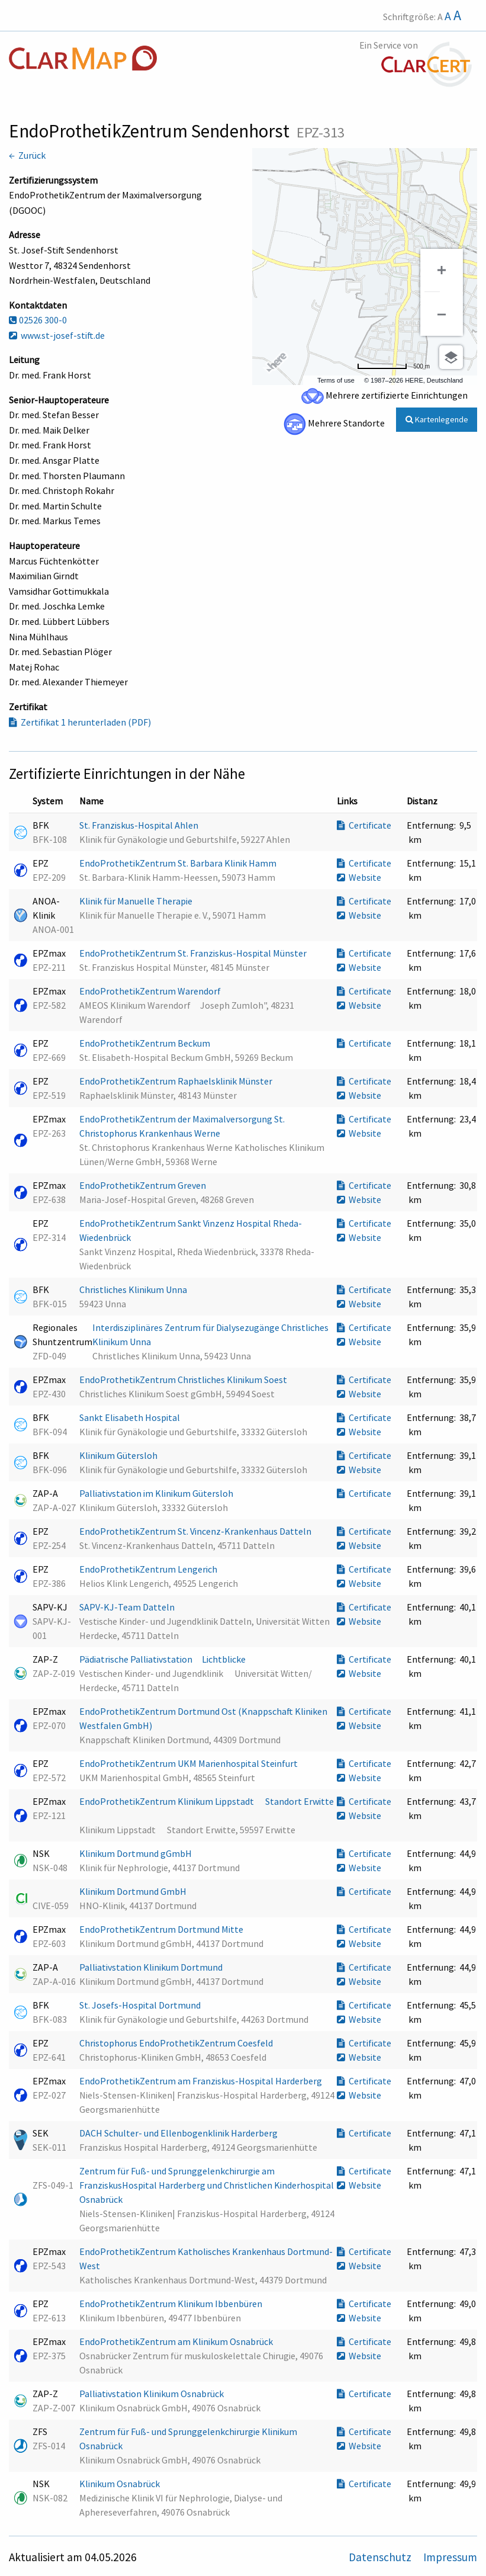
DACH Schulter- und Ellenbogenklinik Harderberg (179, 2133)
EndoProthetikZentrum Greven (143, 1185)
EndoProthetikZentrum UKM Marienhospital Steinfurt (189, 1763)
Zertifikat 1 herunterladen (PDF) (80, 722)
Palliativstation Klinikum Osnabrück (152, 2393)
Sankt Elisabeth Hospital (130, 1417)
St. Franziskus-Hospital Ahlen (139, 825)
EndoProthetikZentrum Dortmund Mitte (162, 1929)
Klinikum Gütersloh (119, 1455)
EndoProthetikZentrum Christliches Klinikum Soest (184, 1379)
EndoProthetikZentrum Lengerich (149, 1569)
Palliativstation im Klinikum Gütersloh (157, 1493)
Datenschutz (381, 2557)
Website (359, 877)
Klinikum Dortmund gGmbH (136, 1853)
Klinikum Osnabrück (120, 2484)
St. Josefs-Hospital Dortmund (140, 2005)
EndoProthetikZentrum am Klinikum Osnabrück (177, 2341)
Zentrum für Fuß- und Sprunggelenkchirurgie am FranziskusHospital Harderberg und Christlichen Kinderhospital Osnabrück (206, 2185)
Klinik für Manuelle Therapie (136, 901)
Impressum (450, 2557)
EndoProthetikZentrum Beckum (145, 1043)
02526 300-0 (38, 320)
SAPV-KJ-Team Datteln (127, 1607)
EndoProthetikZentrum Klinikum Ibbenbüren (171, 2303)
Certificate (364, 825)
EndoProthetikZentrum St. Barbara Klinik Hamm (178, 863)
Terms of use (336, 380)
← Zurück (27, 155)
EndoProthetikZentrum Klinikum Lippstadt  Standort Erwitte (206, 1801)
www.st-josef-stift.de (57, 335)
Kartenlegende (436, 419)
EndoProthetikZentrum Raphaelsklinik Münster (176, 1081)
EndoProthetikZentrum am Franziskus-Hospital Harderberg (201, 2081)
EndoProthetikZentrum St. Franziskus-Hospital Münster (193, 953)
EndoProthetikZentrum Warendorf (151, 991)
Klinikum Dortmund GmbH (133, 1891)
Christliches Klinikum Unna (134, 1289)
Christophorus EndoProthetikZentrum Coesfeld (177, 2043)
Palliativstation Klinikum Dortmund (151, 1967)
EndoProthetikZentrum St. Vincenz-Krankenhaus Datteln (196, 1531)
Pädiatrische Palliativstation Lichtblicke (167, 1659)
